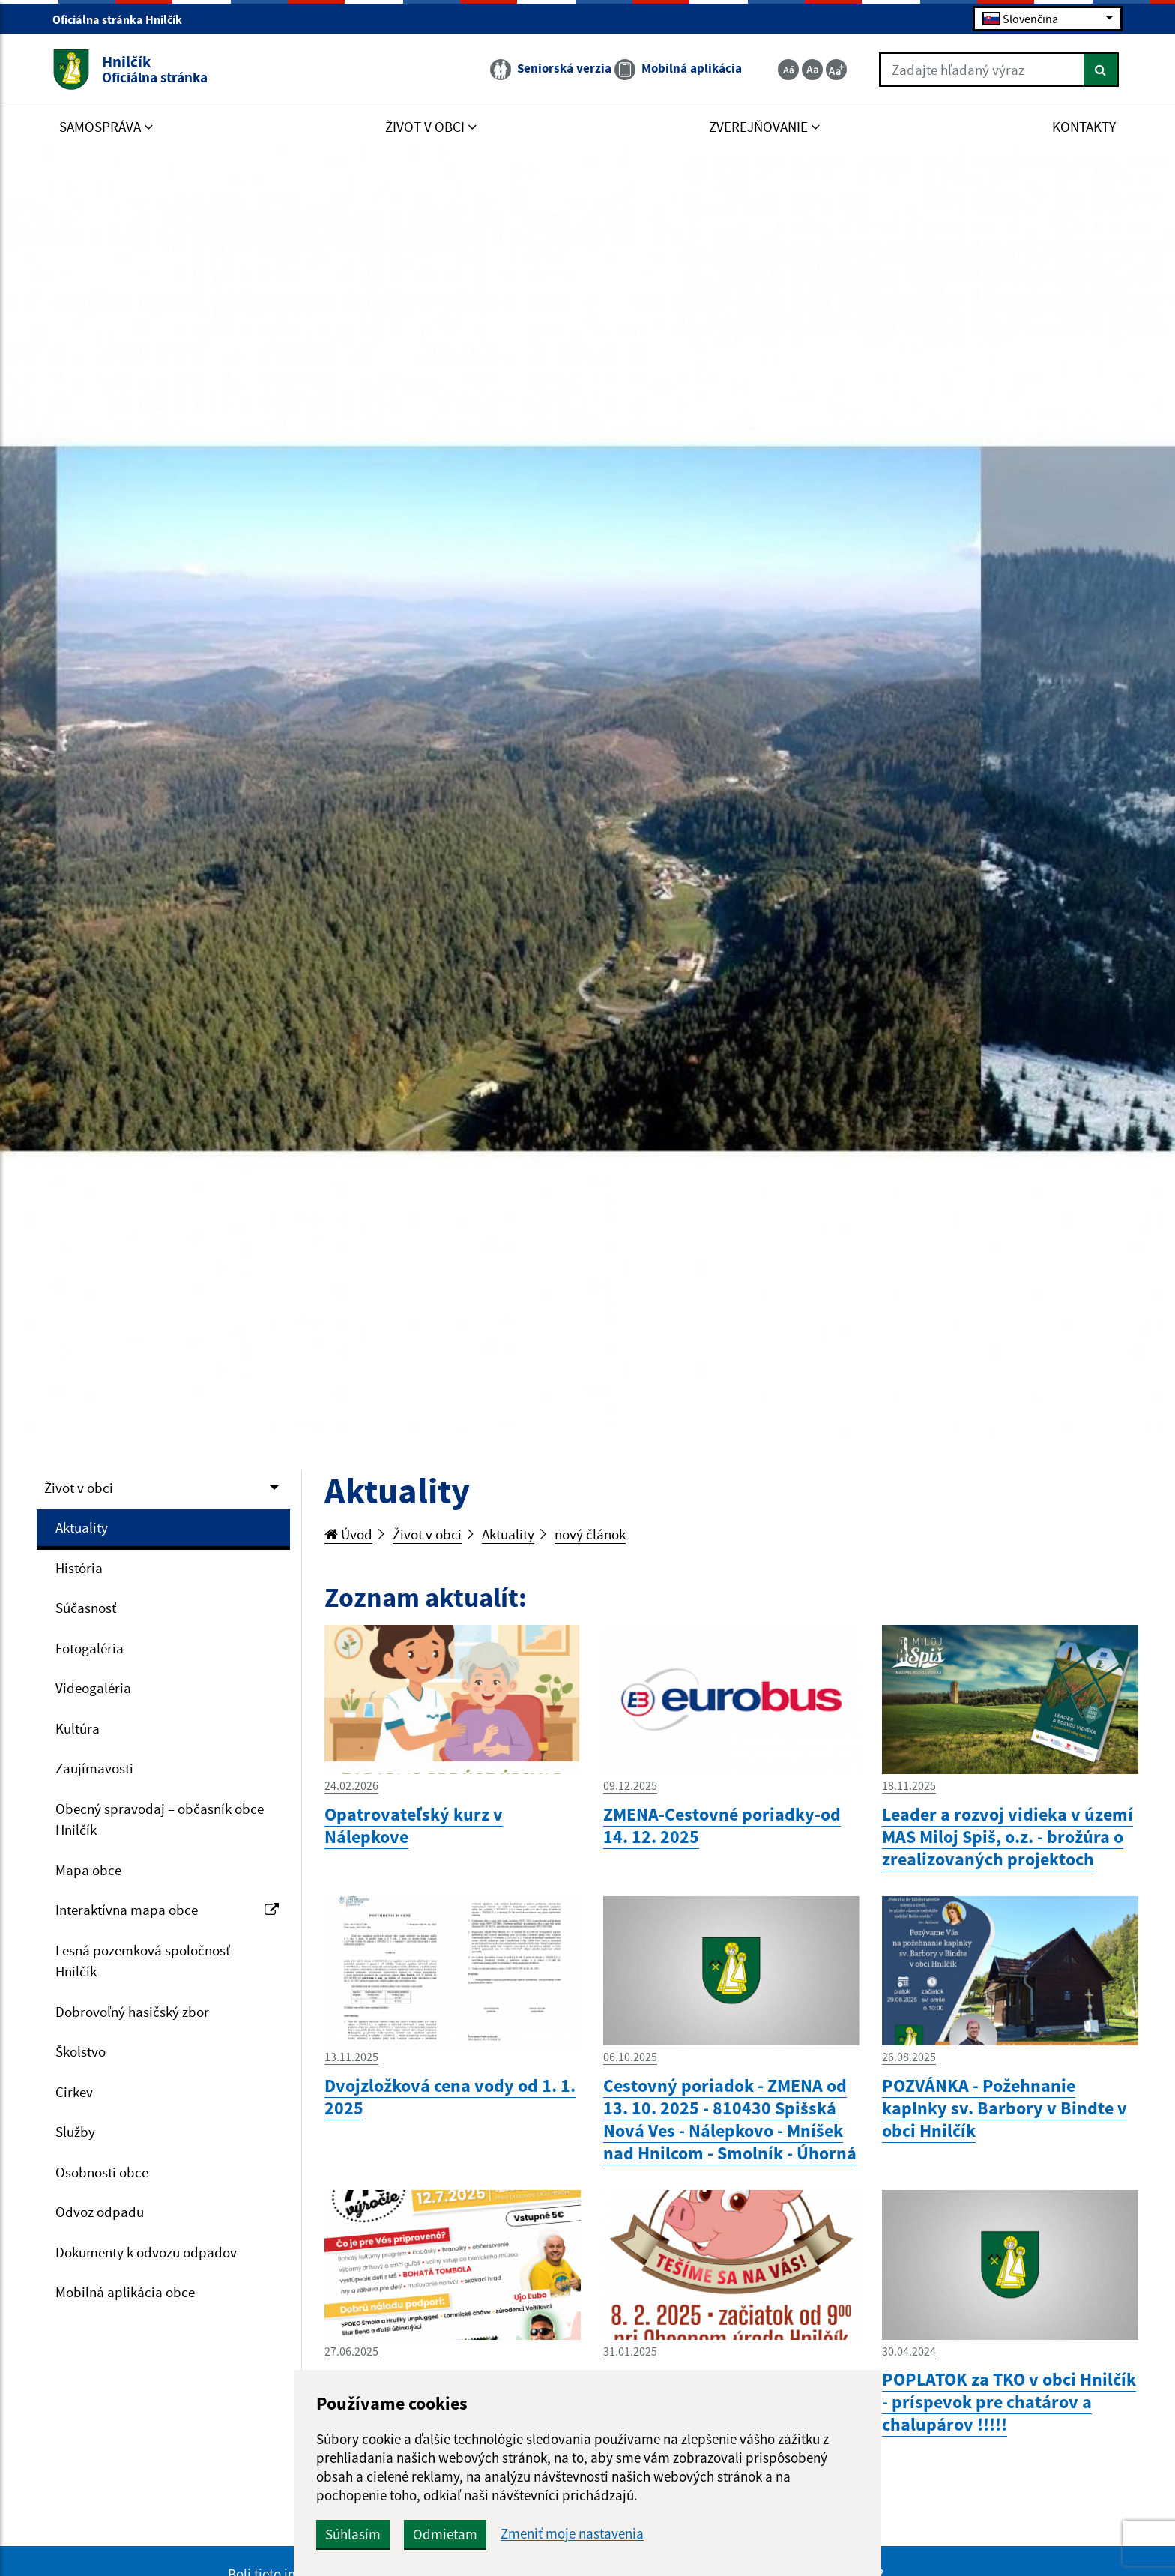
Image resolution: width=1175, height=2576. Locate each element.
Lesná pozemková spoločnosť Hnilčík (142, 1961)
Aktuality (81, 1527)
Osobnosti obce (101, 2172)
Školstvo (80, 2051)
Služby (75, 2132)
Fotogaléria (89, 1648)
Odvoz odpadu (99, 2212)
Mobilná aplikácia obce (125, 2292)
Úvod (348, 1534)
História (79, 1568)
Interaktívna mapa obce (167, 1910)
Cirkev (74, 2092)
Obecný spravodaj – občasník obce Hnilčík (159, 1819)
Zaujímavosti (94, 1768)
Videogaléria (93, 1688)
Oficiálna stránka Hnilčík (123, 19)
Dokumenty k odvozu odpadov (146, 2252)
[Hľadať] (1101, 69)
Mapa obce (88, 1870)
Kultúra (77, 1728)
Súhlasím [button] (353, 2534)
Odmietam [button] (445, 2534)
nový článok (590, 1534)
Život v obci (78, 1488)
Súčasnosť (85, 1608)
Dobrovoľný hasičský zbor (132, 2012)
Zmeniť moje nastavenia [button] (572, 2534)
